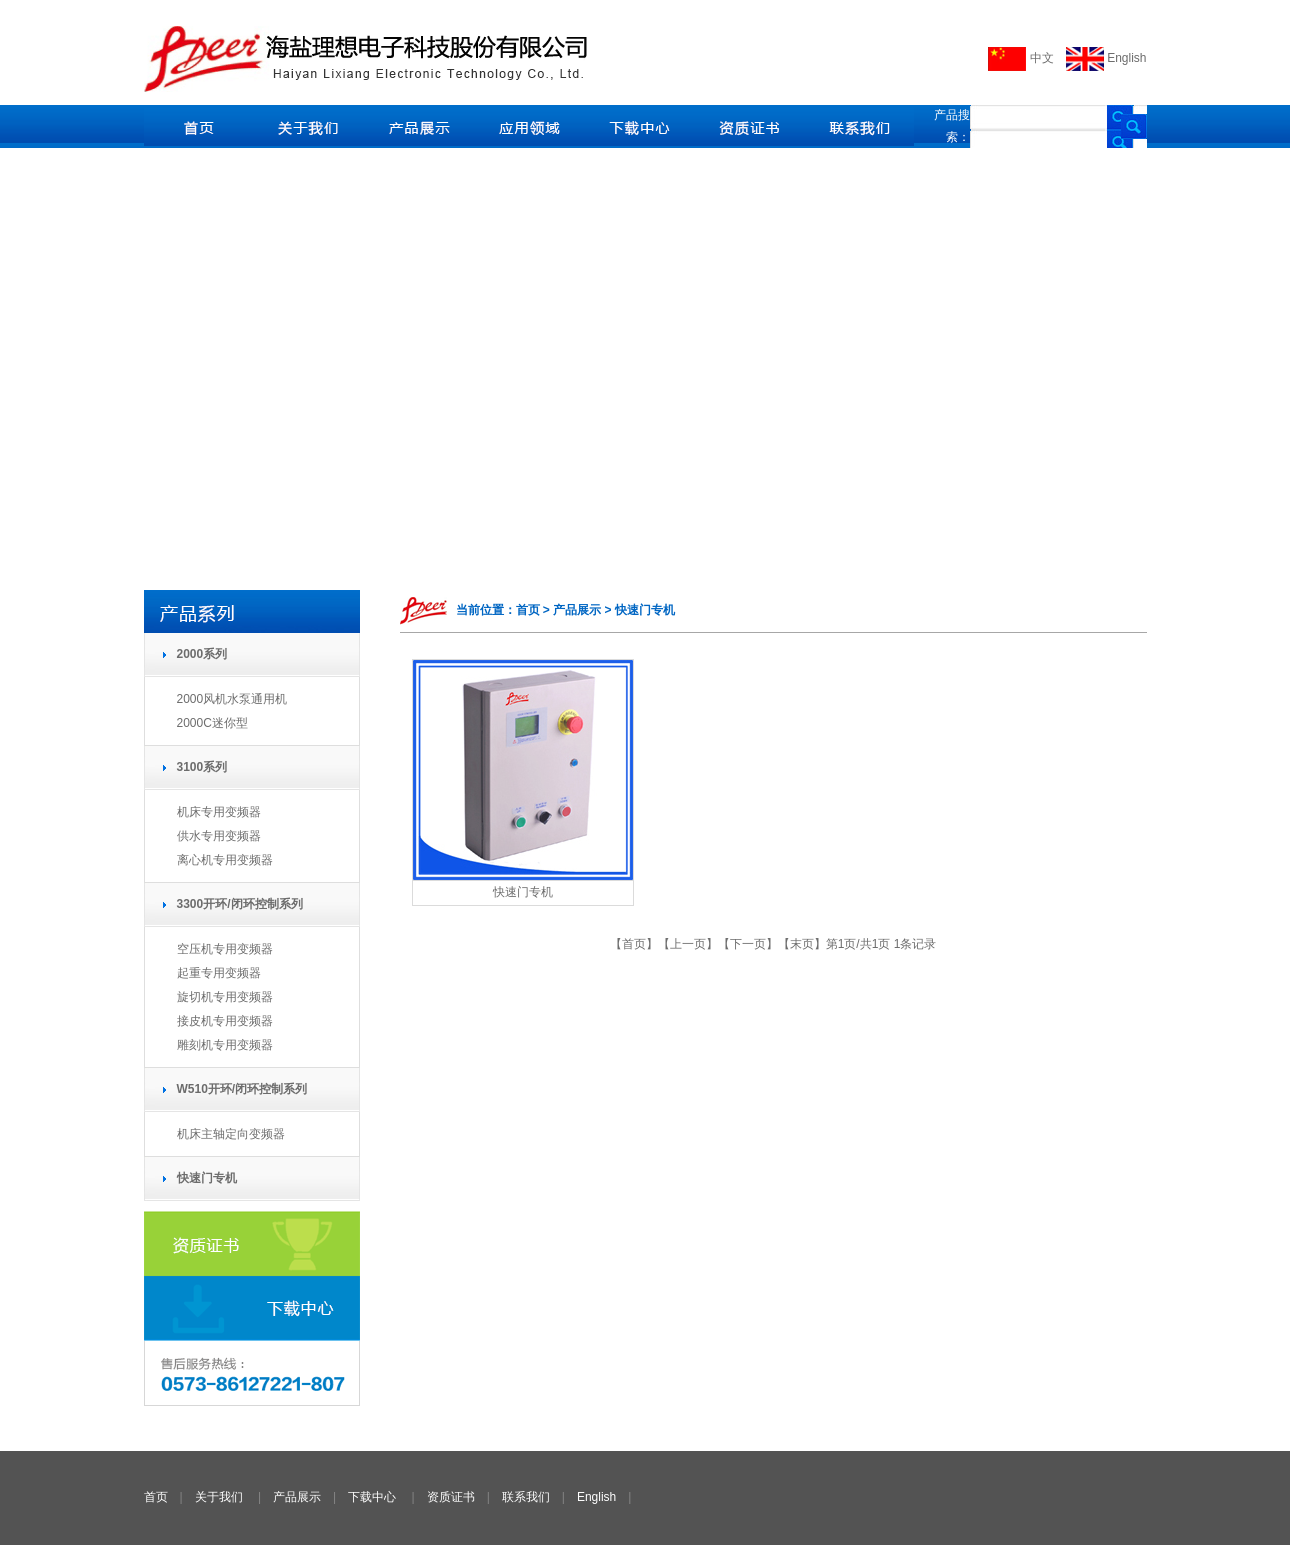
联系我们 (526, 1497)
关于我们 (219, 1497)
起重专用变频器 (219, 973)
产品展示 (297, 1497)
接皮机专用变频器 (225, 1021)
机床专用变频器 (219, 812)
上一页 (688, 944)
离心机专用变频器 (225, 860)
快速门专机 (523, 892)
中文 (1020, 58)
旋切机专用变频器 (225, 997)
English (1106, 58)
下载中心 (372, 1497)
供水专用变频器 (219, 836)
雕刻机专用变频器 (225, 1045)
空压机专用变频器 (225, 949)
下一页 (748, 944)
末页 (802, 944)
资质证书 (451, 1497)
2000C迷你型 (212, 723)
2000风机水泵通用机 (232, 699)
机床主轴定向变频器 (231, 1134)
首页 (634, 944)
